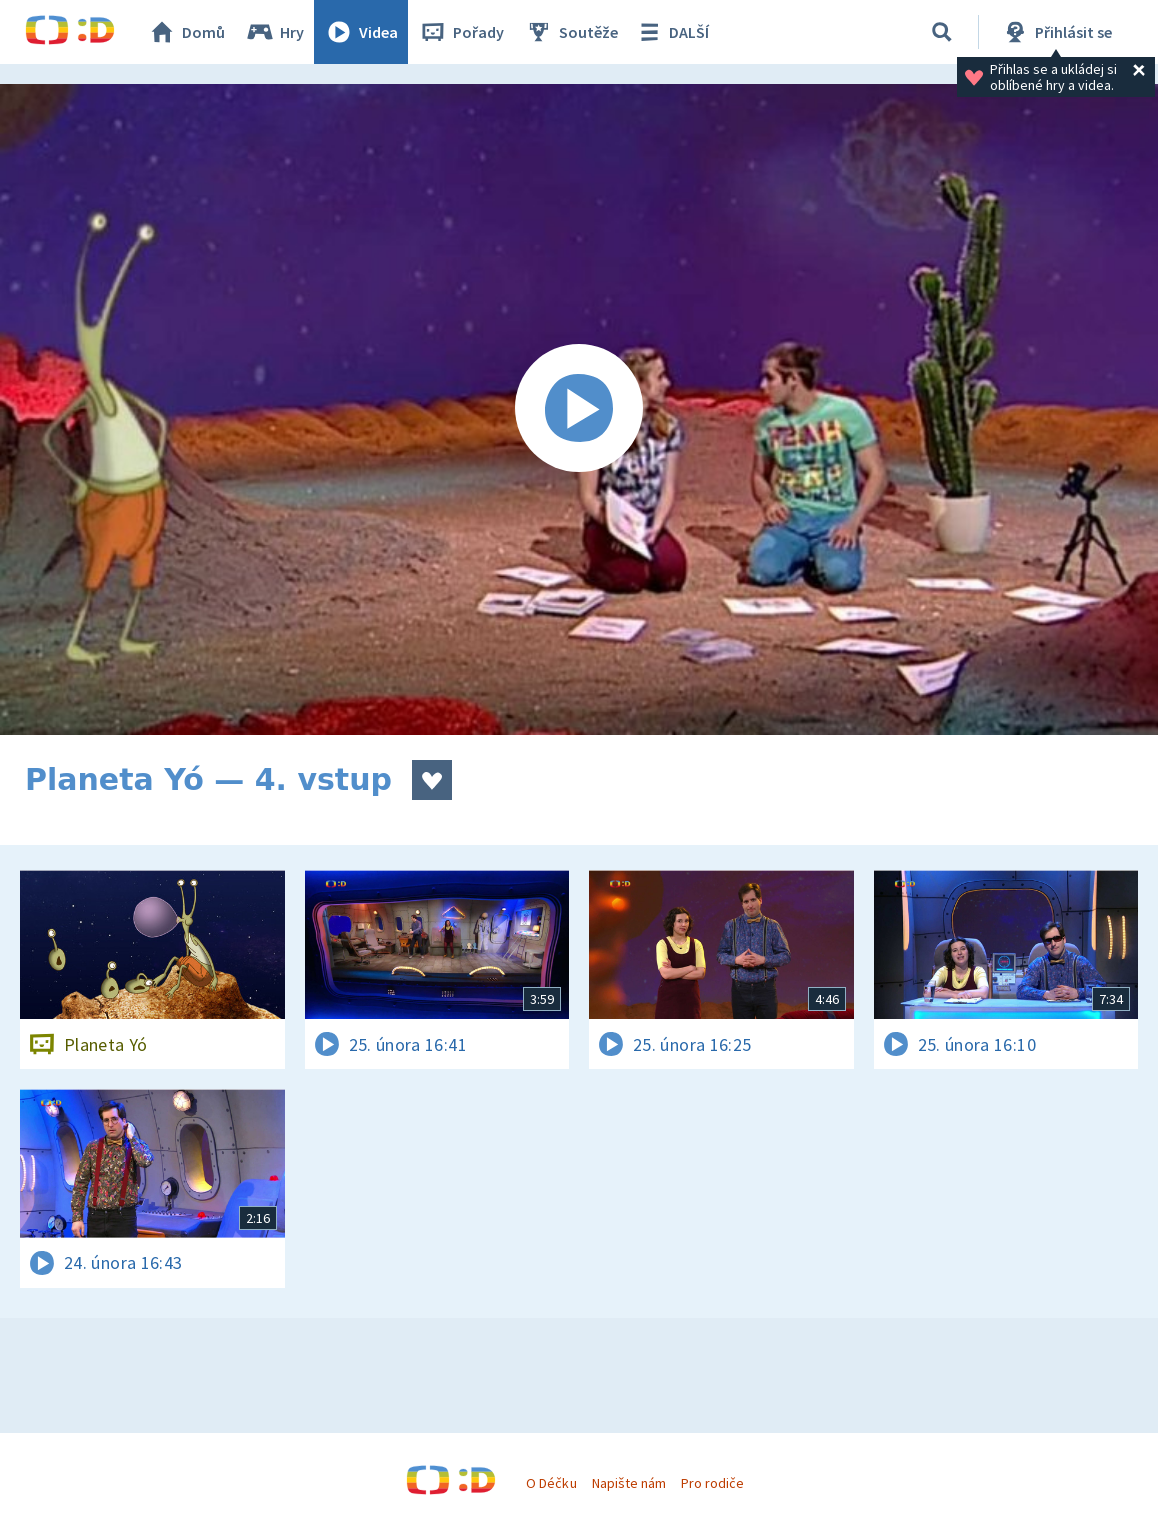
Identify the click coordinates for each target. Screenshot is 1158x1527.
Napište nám (629, 1483)
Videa (361, 32)
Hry (274, 32)
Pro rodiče (712, 1483)
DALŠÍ (671, 32)
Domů (186, 32)
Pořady (461, 32)
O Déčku (551, 1483)
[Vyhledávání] (942, 32)
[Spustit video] (579, 409)
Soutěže (571, 32)
